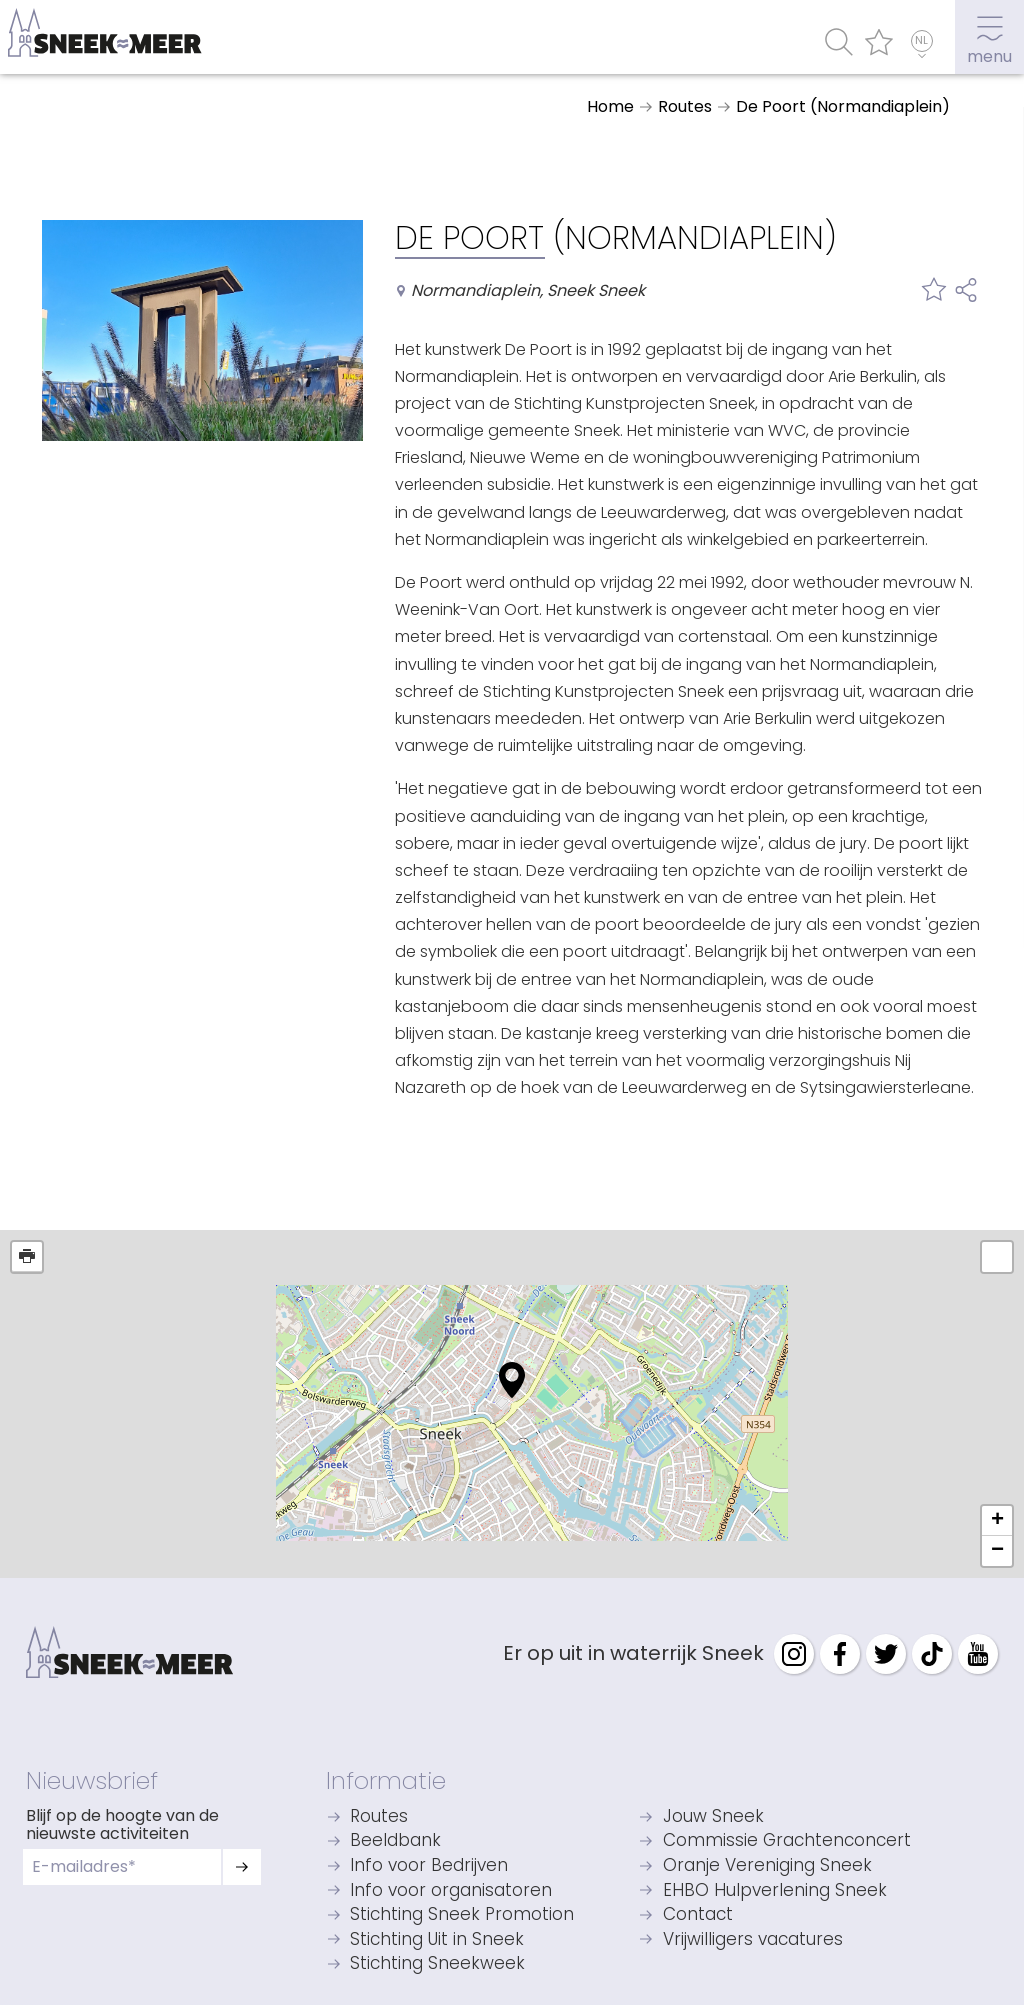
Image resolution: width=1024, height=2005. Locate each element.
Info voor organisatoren (451, 1891)
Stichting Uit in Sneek (437, 1940)
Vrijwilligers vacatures (753, 1940)
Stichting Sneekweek (437, 1964)
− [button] (997, 1551)
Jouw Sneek (713, 1817)
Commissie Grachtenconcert (787, 1841)
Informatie (386, 1780)
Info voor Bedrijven (429, 1866)
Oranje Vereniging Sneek (767, 1866)
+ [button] (997, 1521)
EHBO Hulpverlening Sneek (775, 1891)
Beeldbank (395, 1841)
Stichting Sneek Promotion (462, 1915)
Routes (379, 1817)
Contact (698, 1915)
